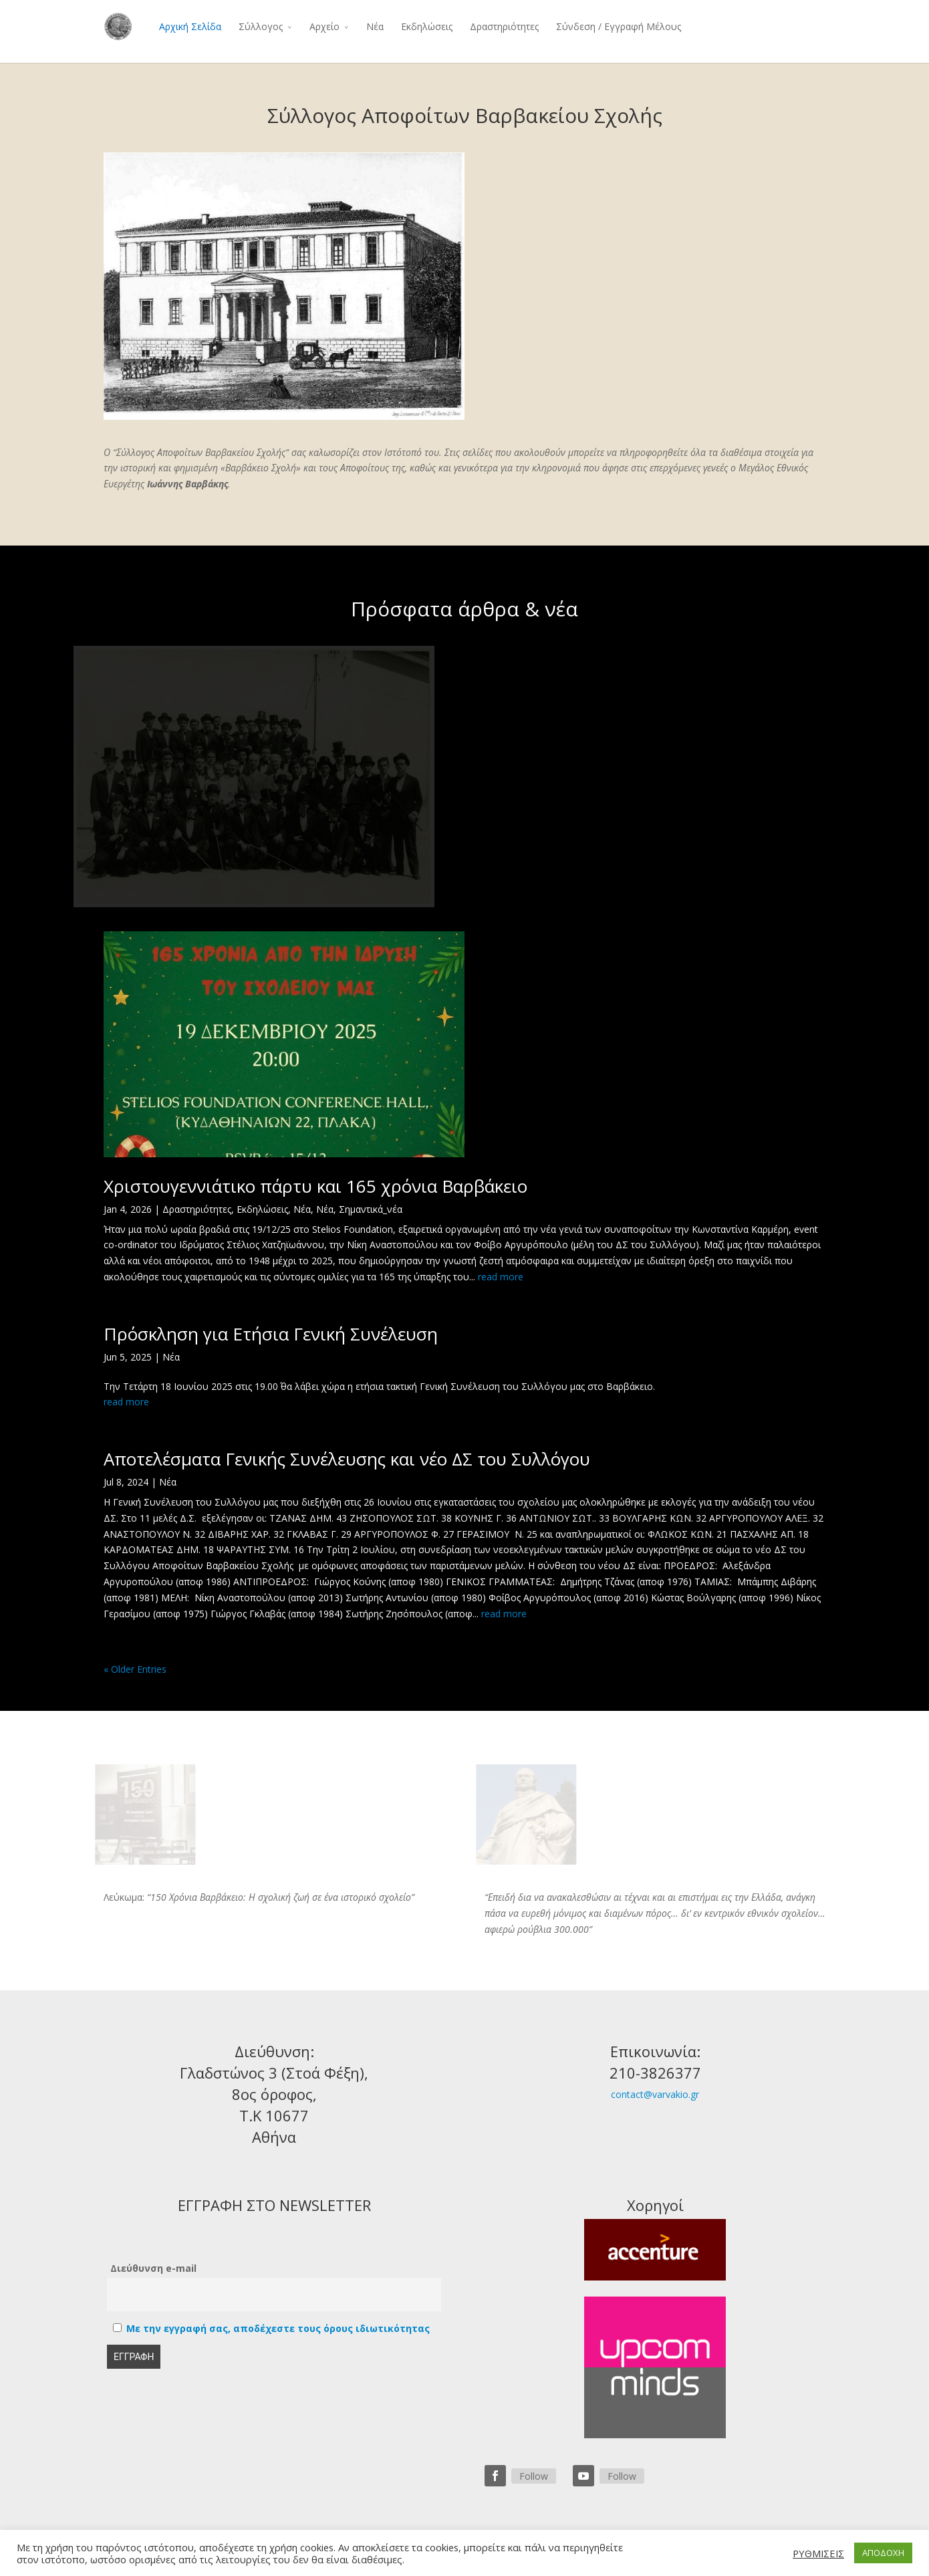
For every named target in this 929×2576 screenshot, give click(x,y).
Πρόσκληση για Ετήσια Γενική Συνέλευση (271, 1334)
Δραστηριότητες (504, 26)
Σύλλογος (261, 26)
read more (500, 1276)
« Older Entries (135, 1669)
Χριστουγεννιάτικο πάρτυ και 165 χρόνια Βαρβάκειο (315, 1186)
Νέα (375, 26)
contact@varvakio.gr (655, 2094)
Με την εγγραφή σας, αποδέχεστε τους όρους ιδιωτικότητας (278, 2328)
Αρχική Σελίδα (190, 26)
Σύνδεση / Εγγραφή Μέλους (618, 26)
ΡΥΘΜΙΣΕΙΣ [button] (818, 2553)
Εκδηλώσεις (426, 26)
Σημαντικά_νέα (370, 1209)
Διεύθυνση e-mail (153, 2268)
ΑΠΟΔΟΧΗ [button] (883, 2553)
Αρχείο (324, 26)
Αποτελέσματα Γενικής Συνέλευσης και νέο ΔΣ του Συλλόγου (347, 1459)
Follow (533, 2476)
